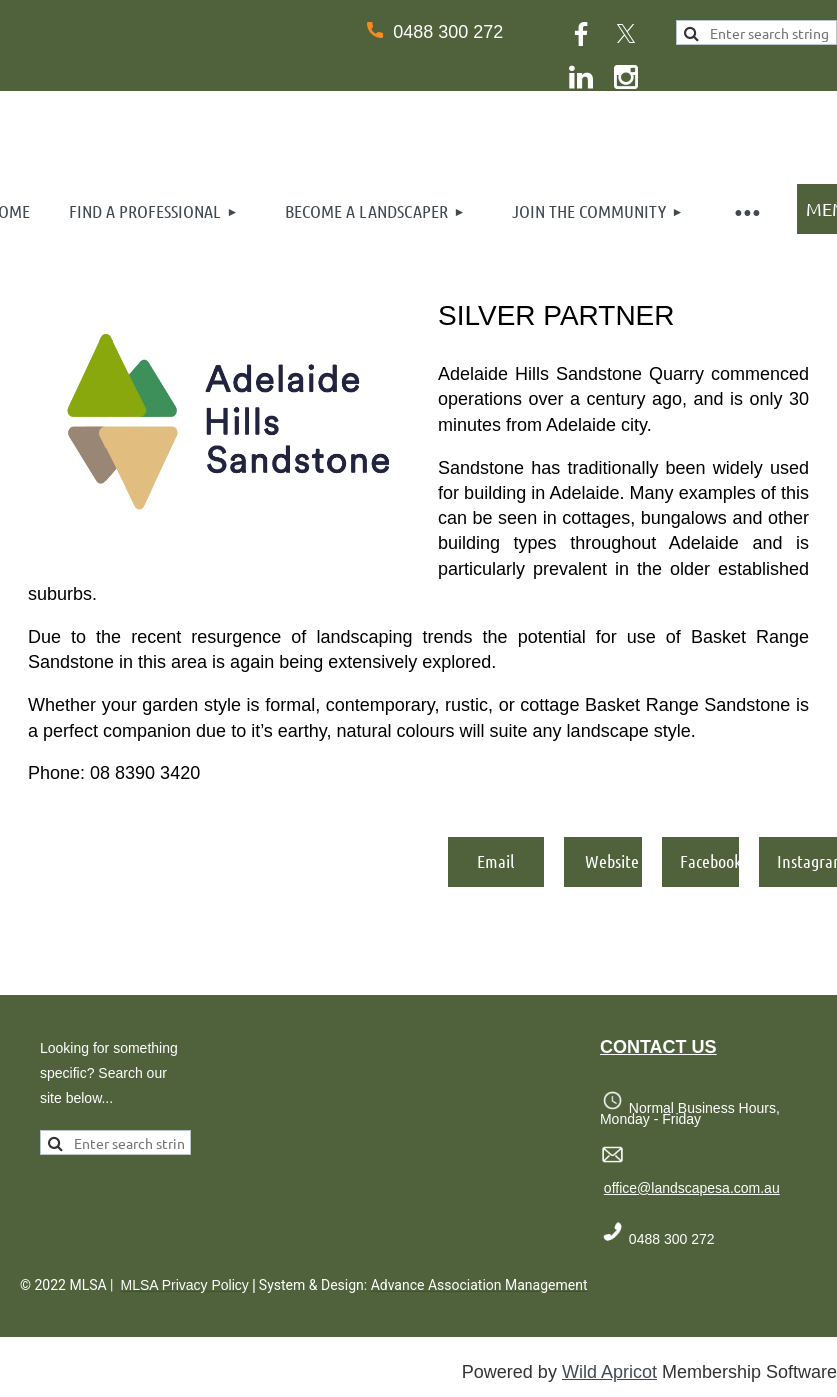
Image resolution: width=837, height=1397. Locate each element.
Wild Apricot (609, 1372)
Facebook (711, 861)
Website (612, 861)
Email (495, 861)
